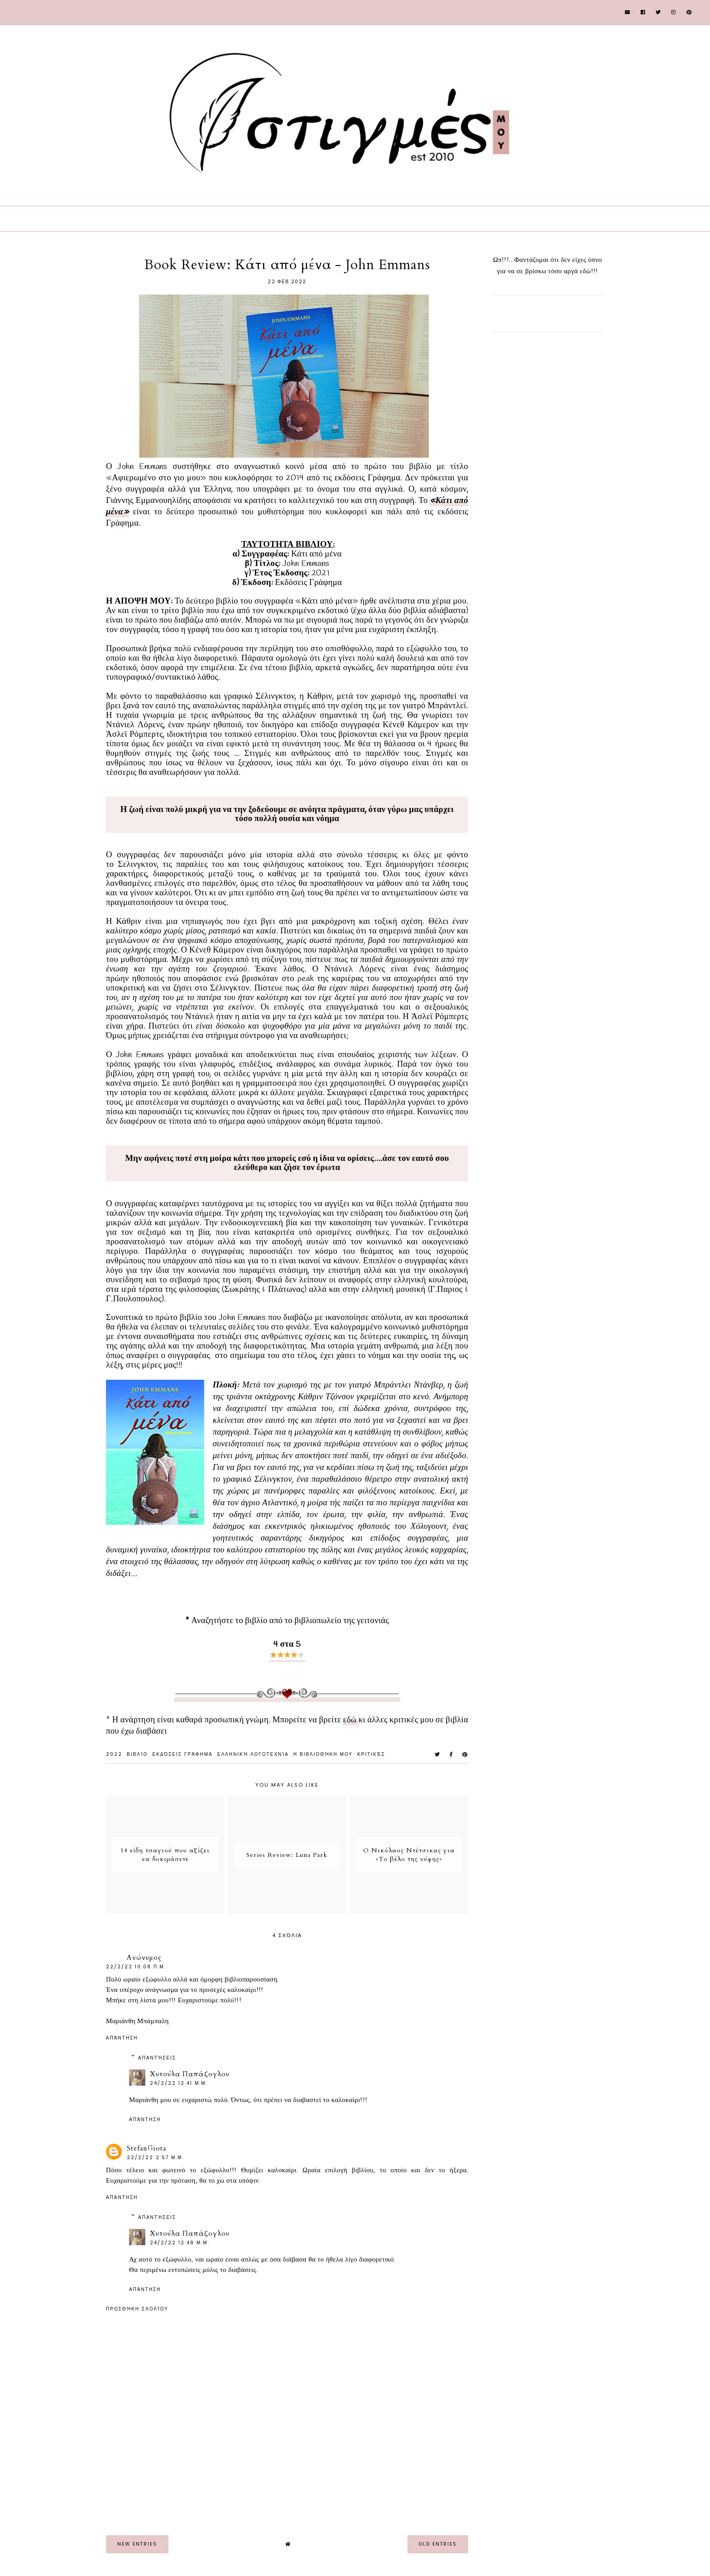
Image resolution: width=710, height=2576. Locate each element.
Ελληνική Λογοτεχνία (253, 1754)
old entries (438, 2544)
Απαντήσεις (157, 2057)
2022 (114, 1754)
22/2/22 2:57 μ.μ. (155, 2157)
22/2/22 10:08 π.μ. (136, 1966)
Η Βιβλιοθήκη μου (323, 1754)
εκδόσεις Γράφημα (182, 1754)
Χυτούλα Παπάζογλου (190, 2073)
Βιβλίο (137, 1754)
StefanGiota (146, 2148)
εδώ (351, 1720)
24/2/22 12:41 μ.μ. (179, 2083)
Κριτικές (371, 1754)
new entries (137, 2544)
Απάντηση (122, 2038)
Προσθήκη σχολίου (137, 2309)
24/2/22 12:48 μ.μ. (180, 2242)
